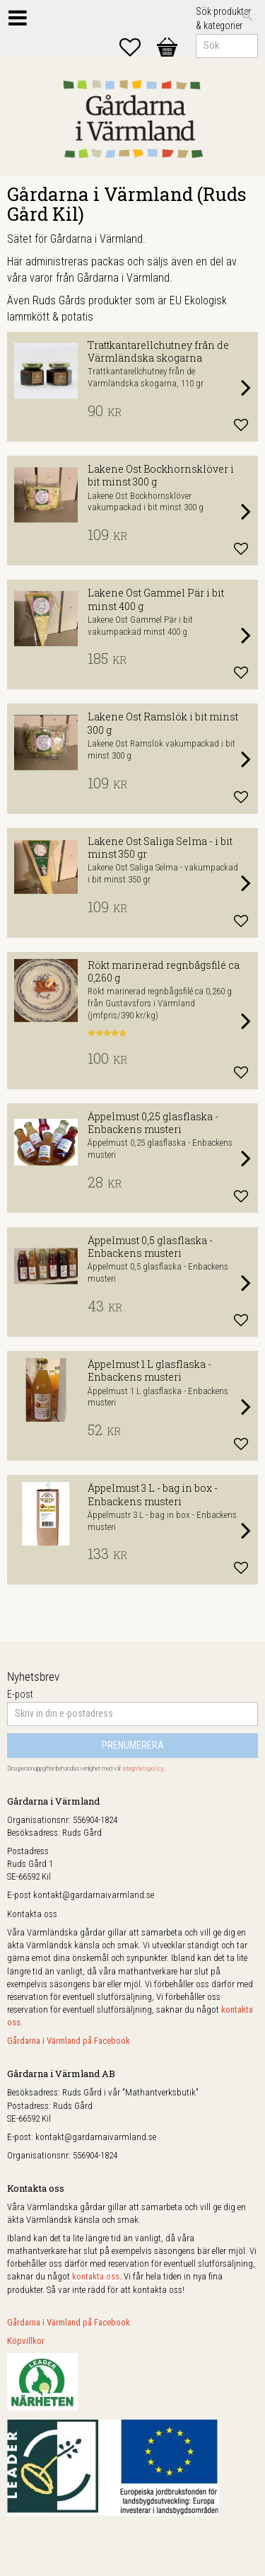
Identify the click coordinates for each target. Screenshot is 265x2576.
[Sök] (247, 16)
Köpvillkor (26, 2340)
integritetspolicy (143, 1768)
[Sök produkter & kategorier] (227, 46)
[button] (137, 47)
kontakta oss (95, 2276)
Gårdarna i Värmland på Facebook (68, 2040)
